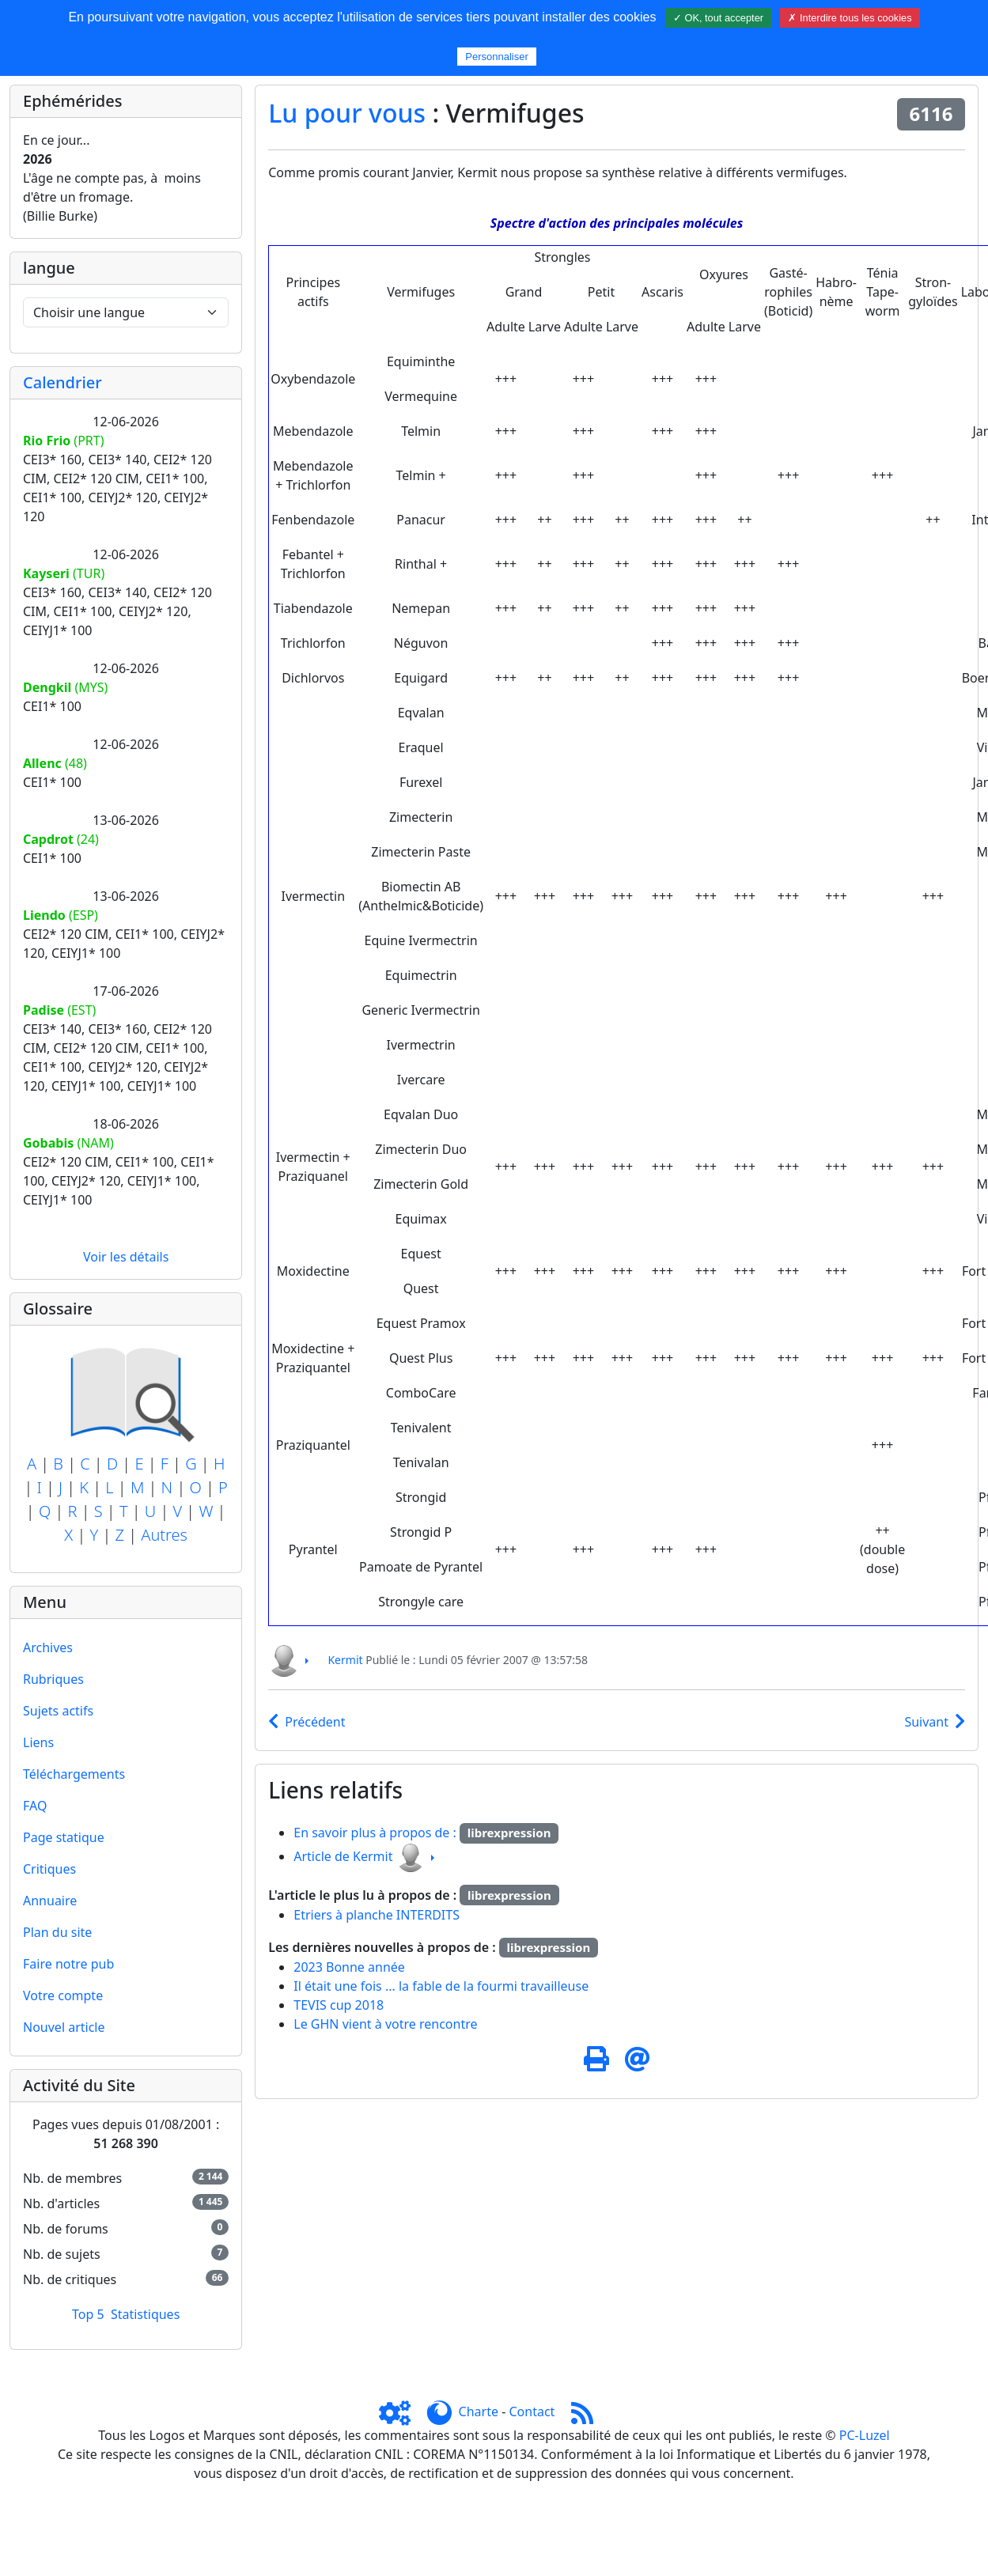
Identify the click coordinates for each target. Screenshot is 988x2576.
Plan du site (57, 1932)
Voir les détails (125, 1256)
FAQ (35, 1805)
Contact (532, 2411)
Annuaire (50, 1900)
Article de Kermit (342, 1856)
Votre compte (63, 1995)
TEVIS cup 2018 (338, 2005)
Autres (164, 1534)
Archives (48, 1647)
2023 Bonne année (349, 1967)
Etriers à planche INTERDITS (376, 1914)
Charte (478, 2411)
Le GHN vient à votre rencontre (385, 2024)
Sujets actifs (58, 1710)
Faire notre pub (68, 1964)
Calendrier (62, 382)
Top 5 (88, 2314)
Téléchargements (74, 1774)
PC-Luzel (864, 2435)
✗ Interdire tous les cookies (849, 18)
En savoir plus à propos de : (376, 1832)
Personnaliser (496, 56)
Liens (38, 1742)
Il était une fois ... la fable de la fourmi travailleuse (441, 1986)
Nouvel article (64, 2027)
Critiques (49, 1869)
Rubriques (53, 1679)
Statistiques (145, 2314)
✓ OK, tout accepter (718, 18)
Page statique (63, 1837)
